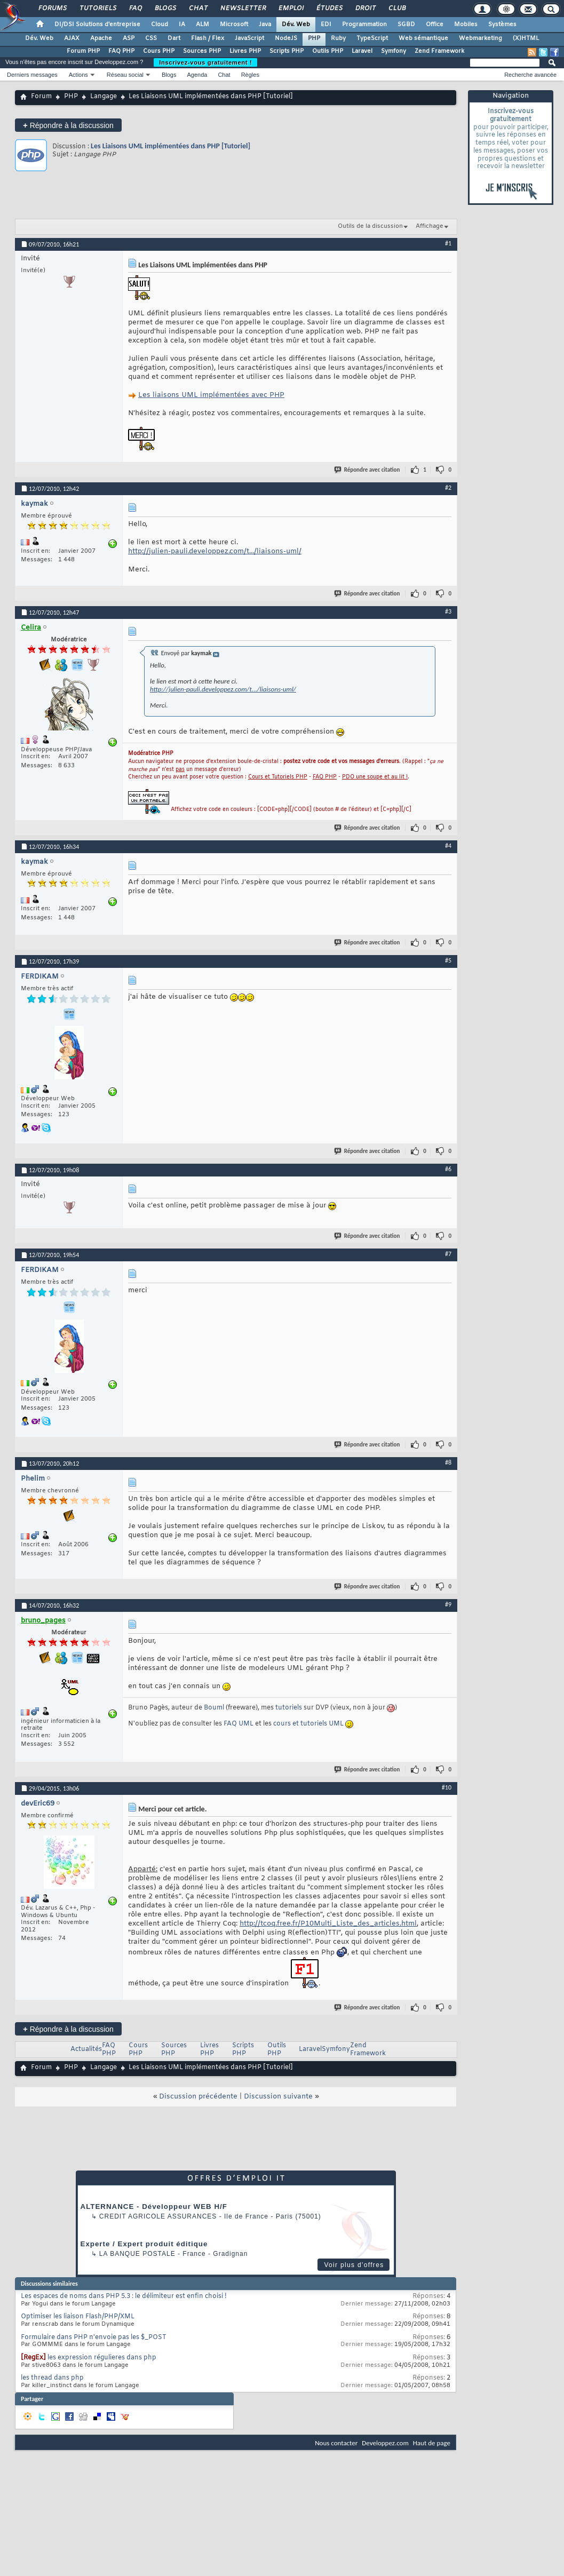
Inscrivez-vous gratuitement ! (205, 62)
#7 (448, 1254)
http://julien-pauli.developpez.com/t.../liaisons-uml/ (214, 551)
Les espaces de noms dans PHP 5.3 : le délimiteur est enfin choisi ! (124, 2296)
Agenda (197, 74)
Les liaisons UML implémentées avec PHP (211, 395)
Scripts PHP (286, 51)
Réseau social (125, 74)
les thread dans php (52, 2378)
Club (396, 8)
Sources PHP (202, 51)
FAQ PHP (121, 51)
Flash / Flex (207, 38)
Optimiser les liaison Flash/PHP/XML (77, 2316)
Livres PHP (245, 51)
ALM (202, 24)
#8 (448, 1462)
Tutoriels (97, 8)
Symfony (393, 51)
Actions (78, 74)
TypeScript (372, 38)
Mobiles (466, 24)
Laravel (362, 51)
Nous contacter (336, 2443)
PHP (314, 38)
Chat (197, 8)
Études (329, 8)
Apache (101, 38)
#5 (448, 960)
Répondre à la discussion (68, 125)
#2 (448, 487)
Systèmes (502, 24)
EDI (326, 24)
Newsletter (242, 8)
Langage (103, 96)
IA (182, 24)
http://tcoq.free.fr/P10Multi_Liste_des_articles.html (328, 1923)
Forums (52, 8)
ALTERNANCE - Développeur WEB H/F (154, 2207)
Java (265, 24)
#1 (448, 243)
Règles (250, 74)
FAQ (135, 8)
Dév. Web (296, 24)
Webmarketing (480, 38)
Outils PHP (327, 51)
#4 (448, 845)
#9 (448, 1604)
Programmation (364, 24)
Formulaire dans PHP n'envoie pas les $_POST (93, 2337)
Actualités (86, 2049)
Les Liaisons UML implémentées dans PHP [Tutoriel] (170, 145)
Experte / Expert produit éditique (144, 2244)
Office (434, 24)
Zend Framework (439, 51)
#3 (448, 611)
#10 (446, 1787)
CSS (151, 38)
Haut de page (431, 2443)
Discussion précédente (198, 2096)
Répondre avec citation (367, 469)
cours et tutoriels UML (308, 1724)
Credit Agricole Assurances (158, 2216)
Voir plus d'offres (354, 2265)
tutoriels (288, 1708)
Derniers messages (32, 74)
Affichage (429, 226)
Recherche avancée (530, 74)
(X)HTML (526, 38)
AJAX (72, 38)
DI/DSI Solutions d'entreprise (97, 24)
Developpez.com (385, 2443)
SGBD (406, 24)
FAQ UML (238, 1724)
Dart (174, 38)
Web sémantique (423, 38)
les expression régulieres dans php (101, 2358)
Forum (41, 96)
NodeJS (286, 38)
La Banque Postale (137, 2253)
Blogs (165, 8)
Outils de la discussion (370, 226)
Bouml (214, 1708)
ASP (128, 38)
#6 (448, 1169)
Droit (365, 8)
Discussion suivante (278, 2096)
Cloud (159, 24)
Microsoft (234, 24)
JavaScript (249, 38)
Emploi (290, 8)
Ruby (338, 38)
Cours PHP (158, 51)
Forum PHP (83, 51)
